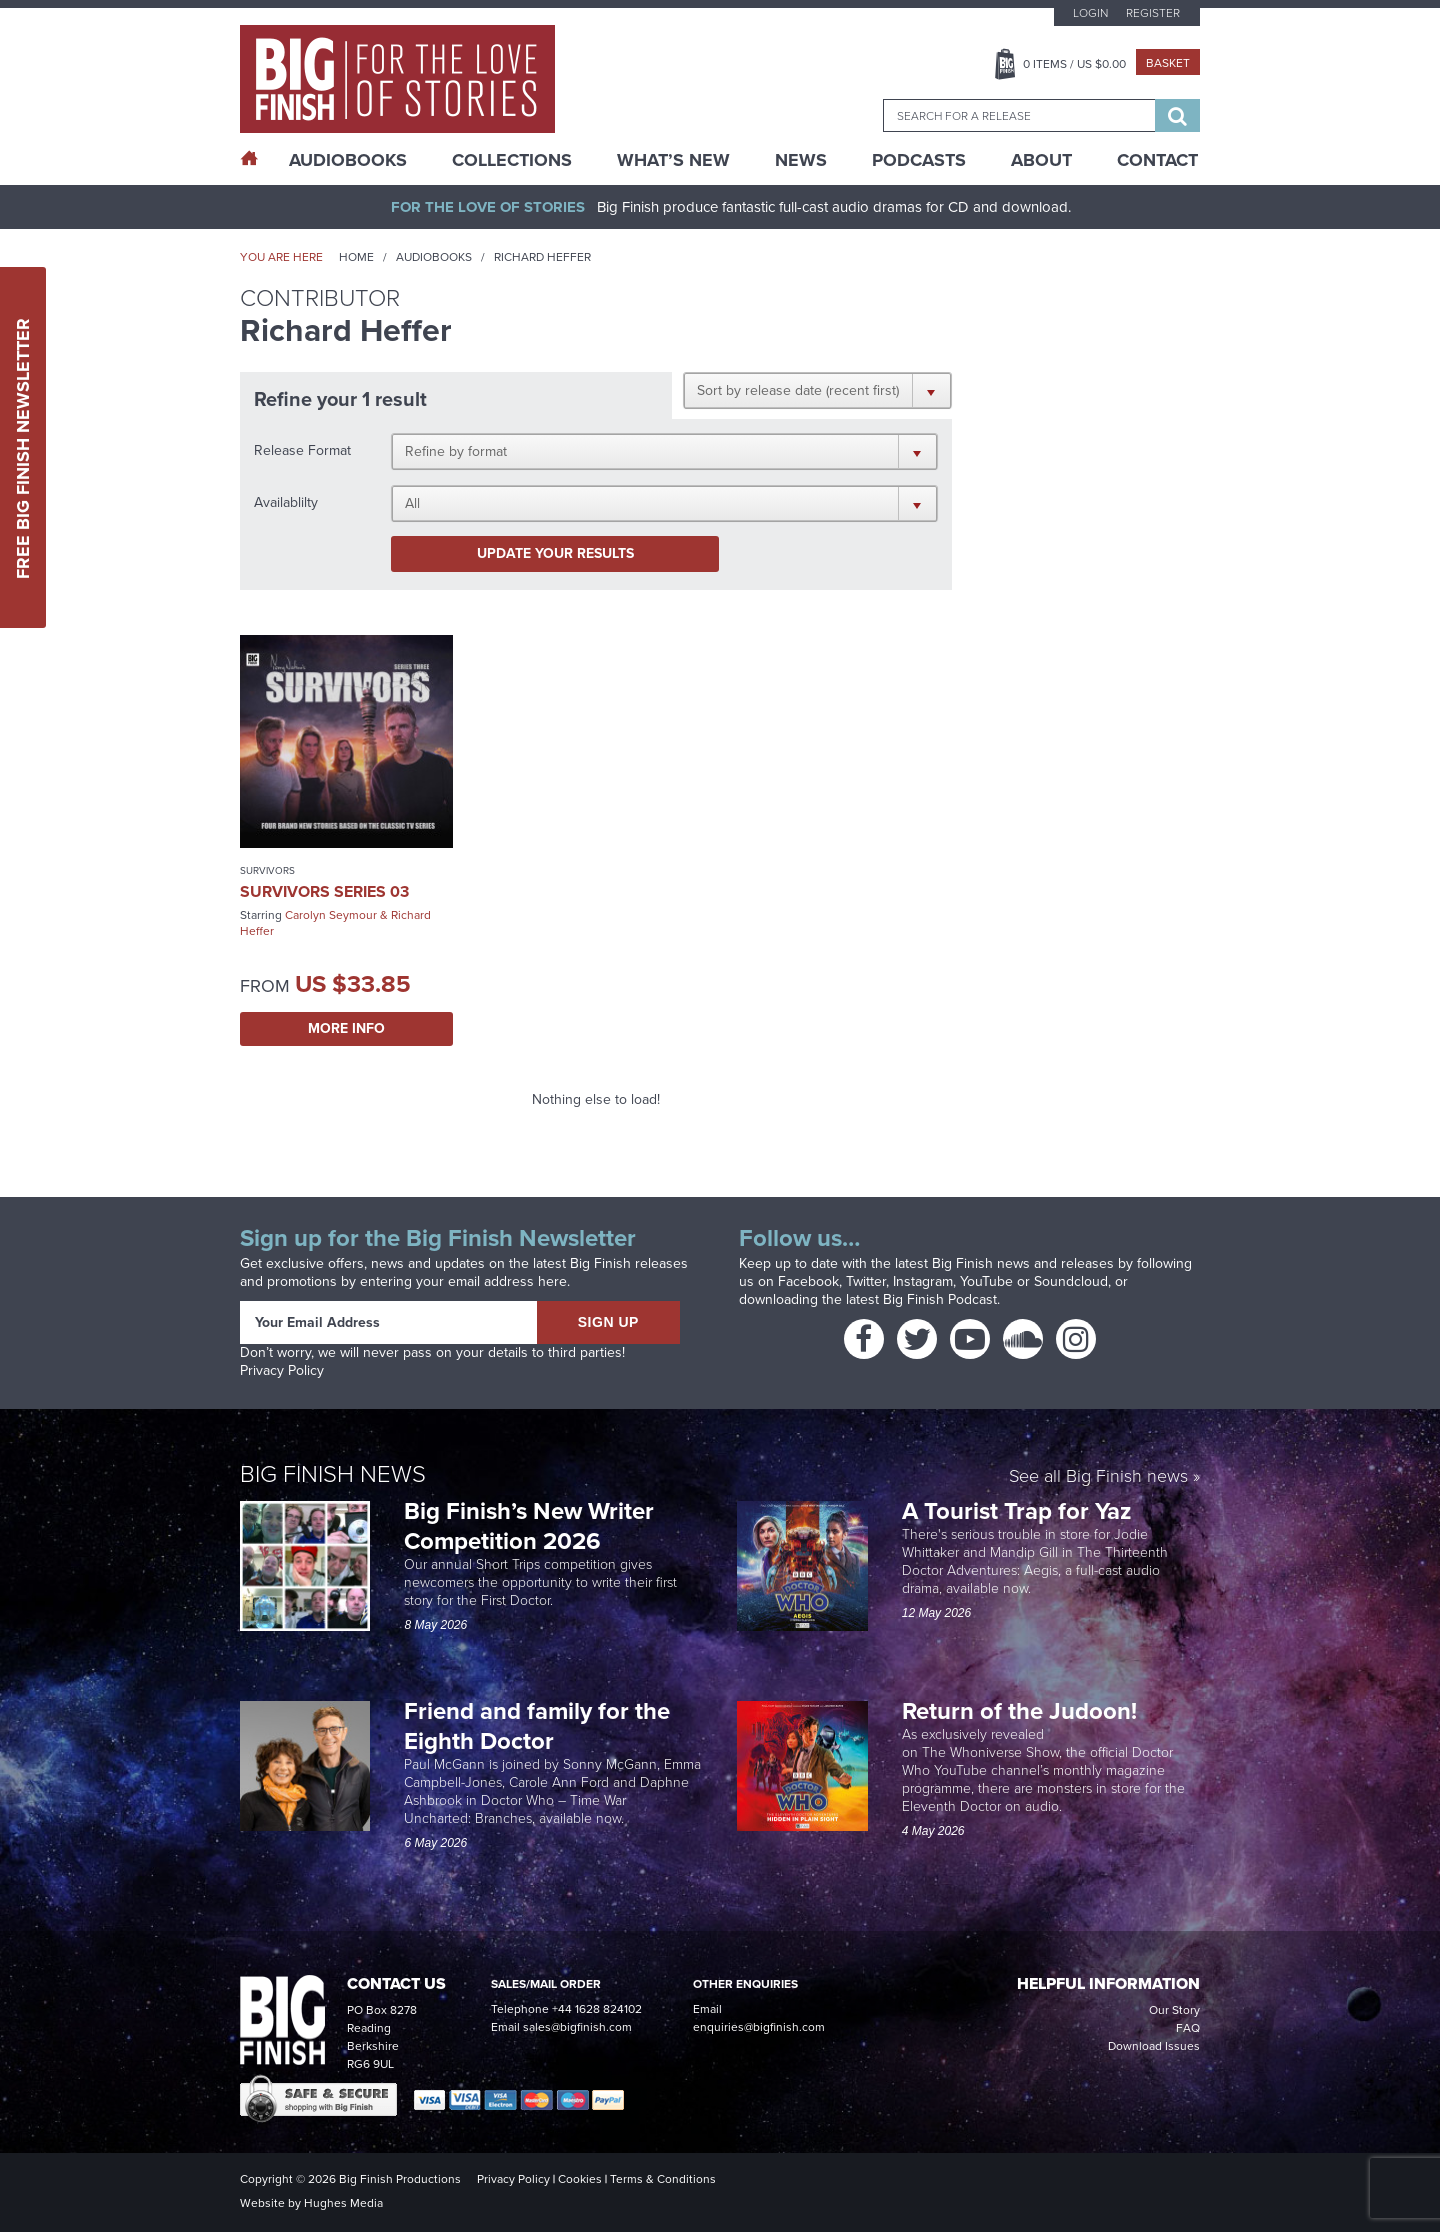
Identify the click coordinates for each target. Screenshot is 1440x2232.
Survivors (267, 870)
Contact (1157, 160)
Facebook (808, 1281)
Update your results (555, 553)
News (801, 160)
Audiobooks (434, 257)
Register (1153, 13)
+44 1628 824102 (597, 2009)
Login (1090, 13)
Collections (512, 160)
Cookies (580, 2179)
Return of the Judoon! (1022, 1711)
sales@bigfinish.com (577, 2027)
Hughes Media (343, 2203)
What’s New (673, 160)
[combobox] (1019, 115)
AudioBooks (348, 160)
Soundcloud (1071, 1281)
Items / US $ (1074, 64)
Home (356, 257)
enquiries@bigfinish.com (759, 2027)
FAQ (1188, 2028)
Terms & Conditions (663, 2179)
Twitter (866, 1281)
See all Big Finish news (1098, 1477)
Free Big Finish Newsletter (23, 447)
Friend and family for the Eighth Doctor (537, 1726)
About (1041, 160)
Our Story (1174, 2010)
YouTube (986, 1281)
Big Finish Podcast (940, 1299)
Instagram (923, 1281)
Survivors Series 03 (324, 891)
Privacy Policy (282, 1370)
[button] (817, 390)
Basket (1168, 63)
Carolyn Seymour (331, 915)
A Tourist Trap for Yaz (1017, 1511)
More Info (346, 1028)
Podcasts (919, 160)
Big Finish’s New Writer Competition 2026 (529, 1526)
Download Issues (1154, 2046)
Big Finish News (333, 1474)
